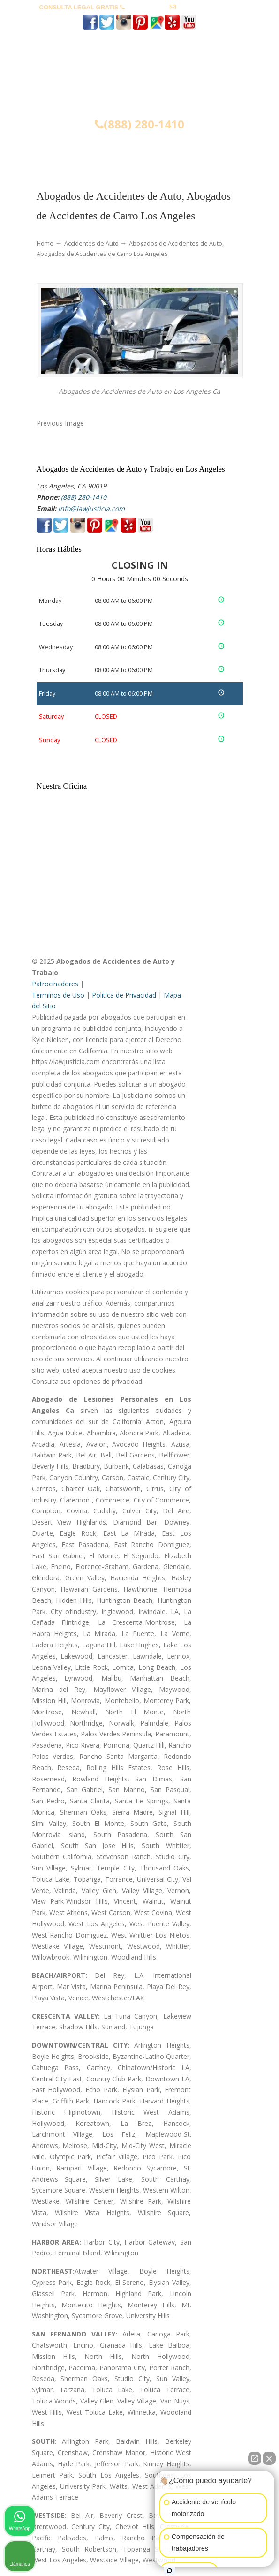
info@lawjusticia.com (209, 7)
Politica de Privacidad (124, 995)
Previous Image (60, 423)
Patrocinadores (55, 983)
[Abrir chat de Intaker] (169, 2571)
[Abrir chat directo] (254, 2458)
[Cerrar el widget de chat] (269, 2458)
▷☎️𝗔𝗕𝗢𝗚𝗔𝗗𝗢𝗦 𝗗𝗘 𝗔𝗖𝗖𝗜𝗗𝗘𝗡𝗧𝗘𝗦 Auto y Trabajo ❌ (140, 76)
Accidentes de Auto (91, 244)
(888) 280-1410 (147, 7)
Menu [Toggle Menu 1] (52, 152)
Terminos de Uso (58, 995)
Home (45, 244)
